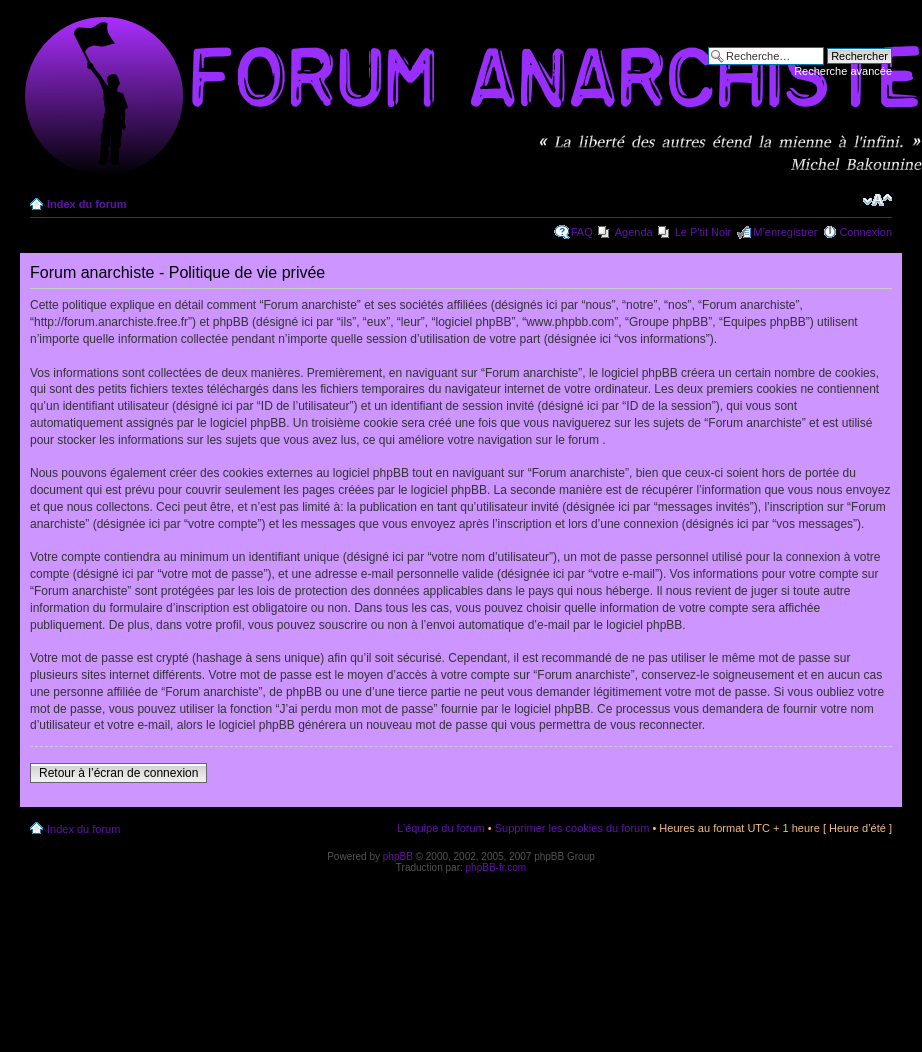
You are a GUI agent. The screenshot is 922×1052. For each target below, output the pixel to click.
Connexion (865, 232)
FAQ (582, 232)
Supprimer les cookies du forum (572, 828)
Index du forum (86, 204)
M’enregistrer (785, 232)
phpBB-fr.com (496, 867)
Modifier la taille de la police (877, 200)
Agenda (634, 232)
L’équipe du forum (440, 828)
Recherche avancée (843, 71)
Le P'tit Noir (703, 232)
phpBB (398, 856)
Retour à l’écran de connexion (118, 773)
